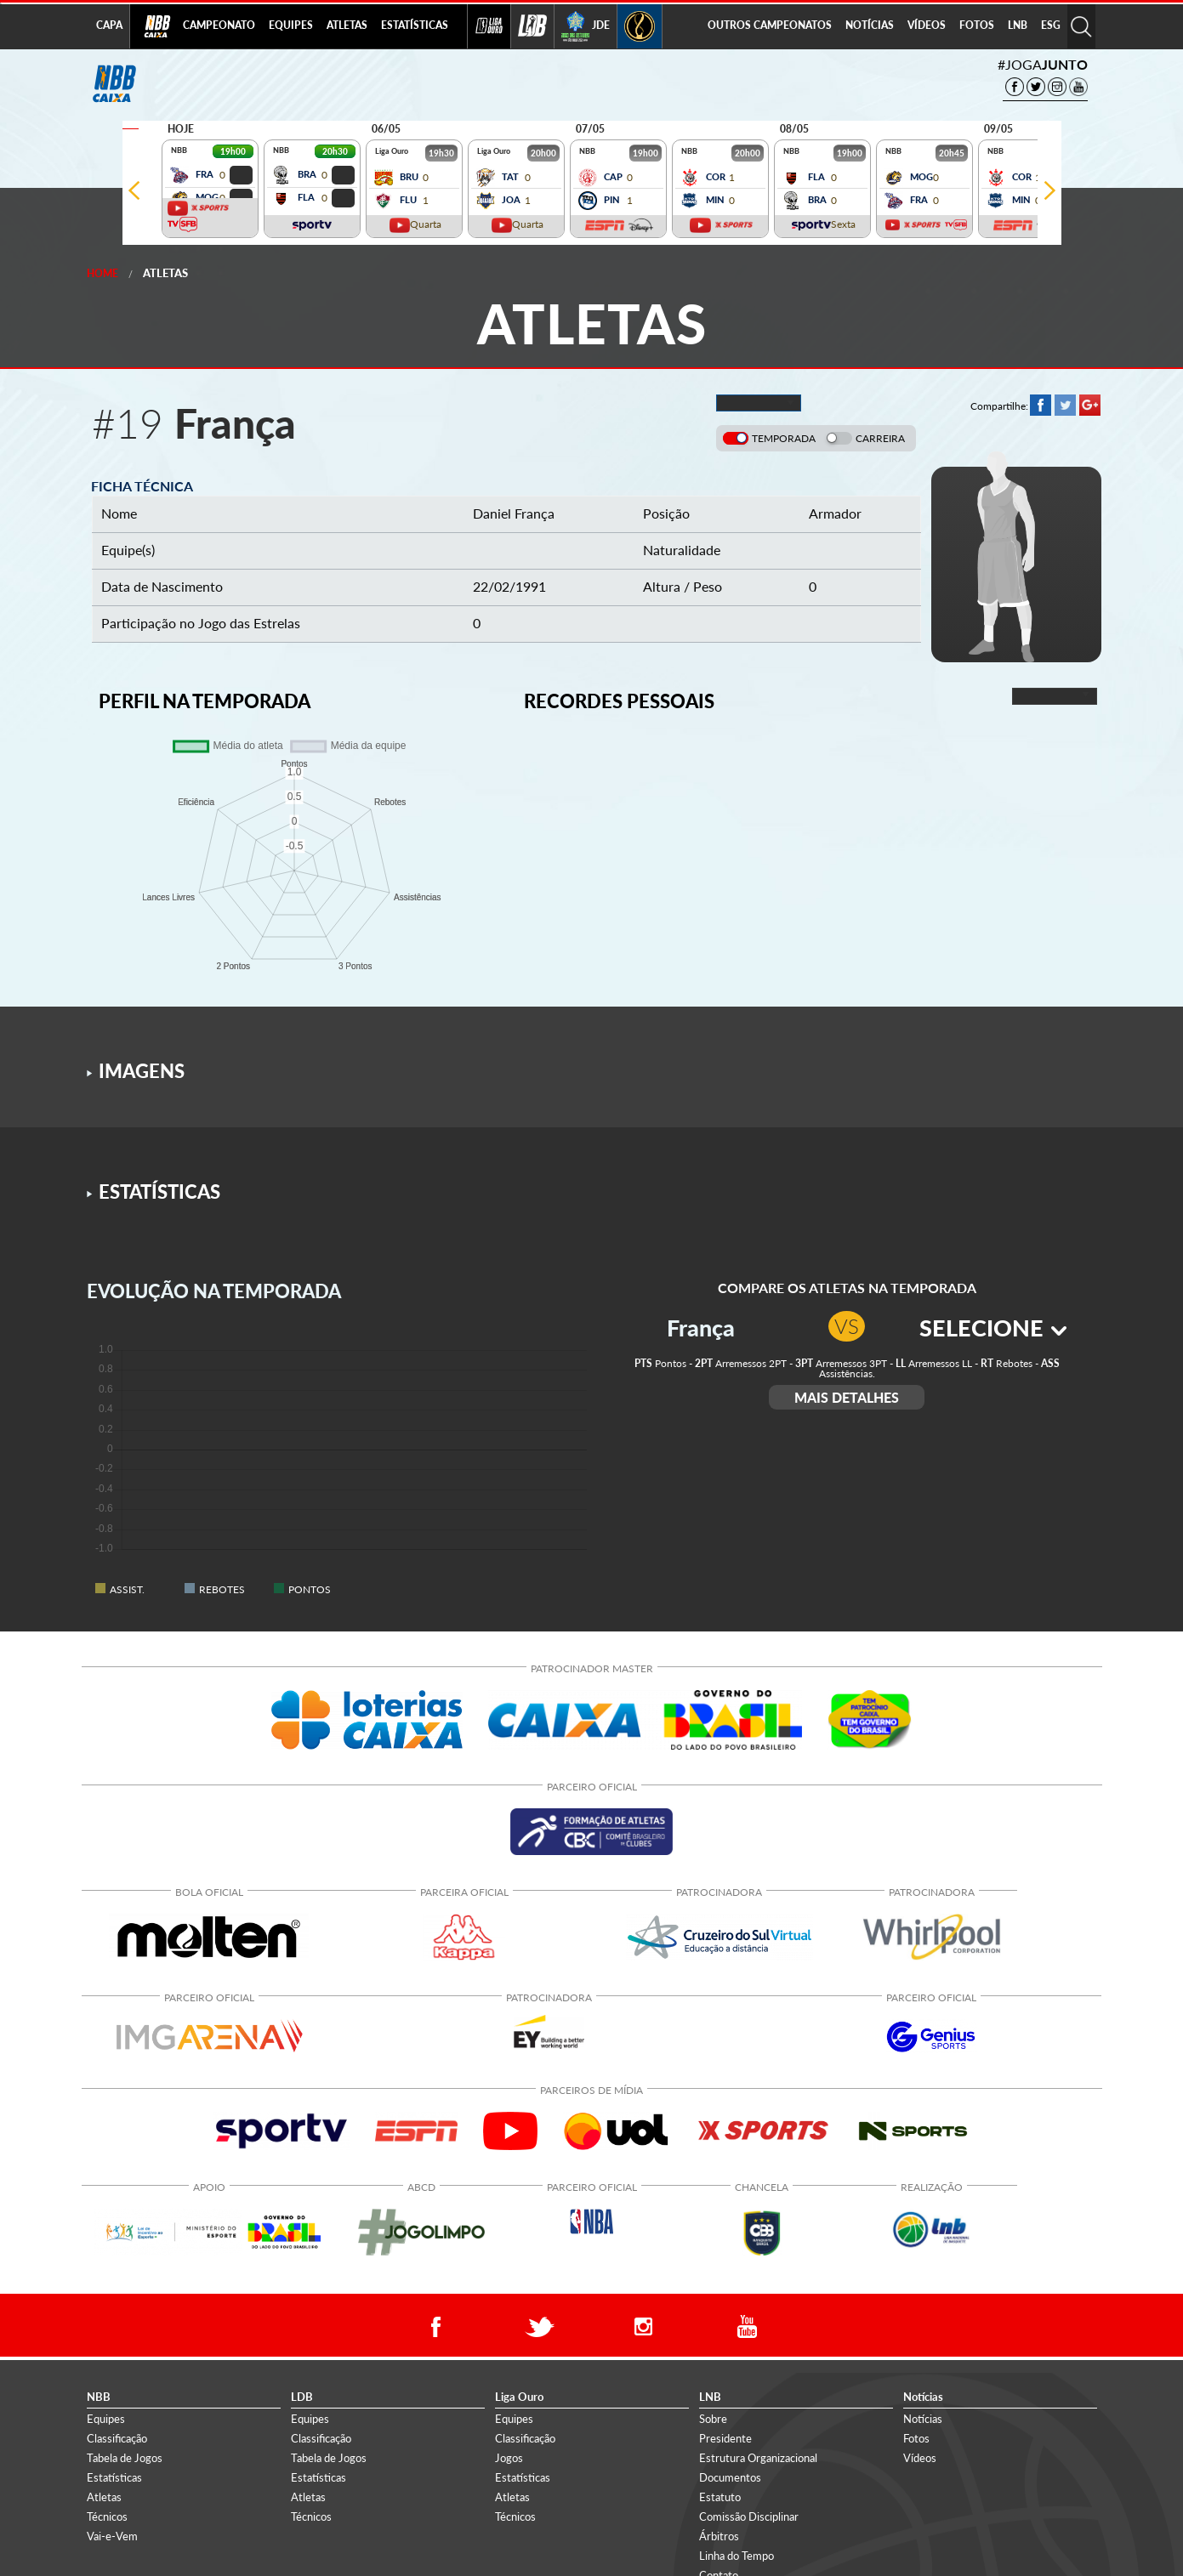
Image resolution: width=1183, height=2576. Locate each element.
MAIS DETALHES (846, 1397)
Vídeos (919, 2458)
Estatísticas (114, 2477)
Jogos (509, 2458)
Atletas (165, 273)
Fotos (916, 2438)
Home (102, 273)
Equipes (106, 2419)
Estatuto (720, 2497)
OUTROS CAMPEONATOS (770, 25)
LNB (1017, 25)
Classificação (117, 2438)
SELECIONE (992, 1328)
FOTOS (976, 25)
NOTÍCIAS (869, 25)
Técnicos (107, 2516)
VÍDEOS (926, 25)
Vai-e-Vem (112, 2536)
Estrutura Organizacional (758, 2458)
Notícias (922, 2419)
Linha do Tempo (736, 2555)
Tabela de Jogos (124, 2458)
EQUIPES (291, 25)
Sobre (713, 2419)
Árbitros (719, 2536)
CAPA (109, 25)
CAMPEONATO (219, 25)
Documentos (730, 2477)
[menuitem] (219, 26)
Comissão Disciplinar (749, 2516)
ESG (1051, 25)
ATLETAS (347, 25)
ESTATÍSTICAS (414, 25)
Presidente (725, 2438)
